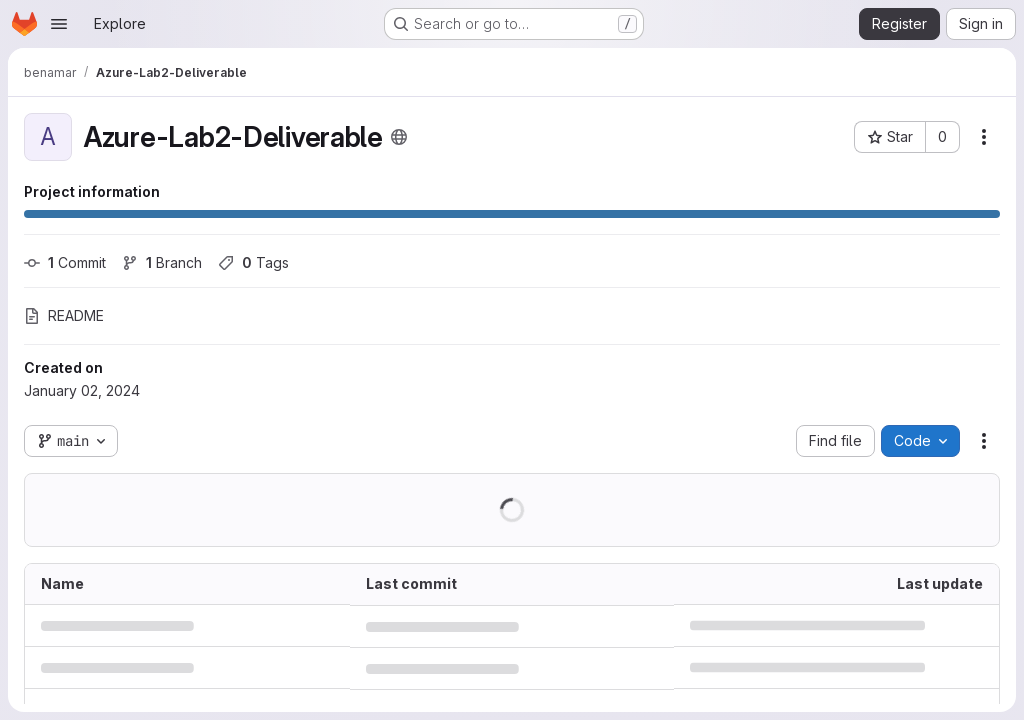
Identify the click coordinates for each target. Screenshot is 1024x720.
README (64, 315)
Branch (162, 262)
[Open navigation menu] (59, 24)
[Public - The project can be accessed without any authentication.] (399, 137)
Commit (65, 262)
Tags (253, 262)
